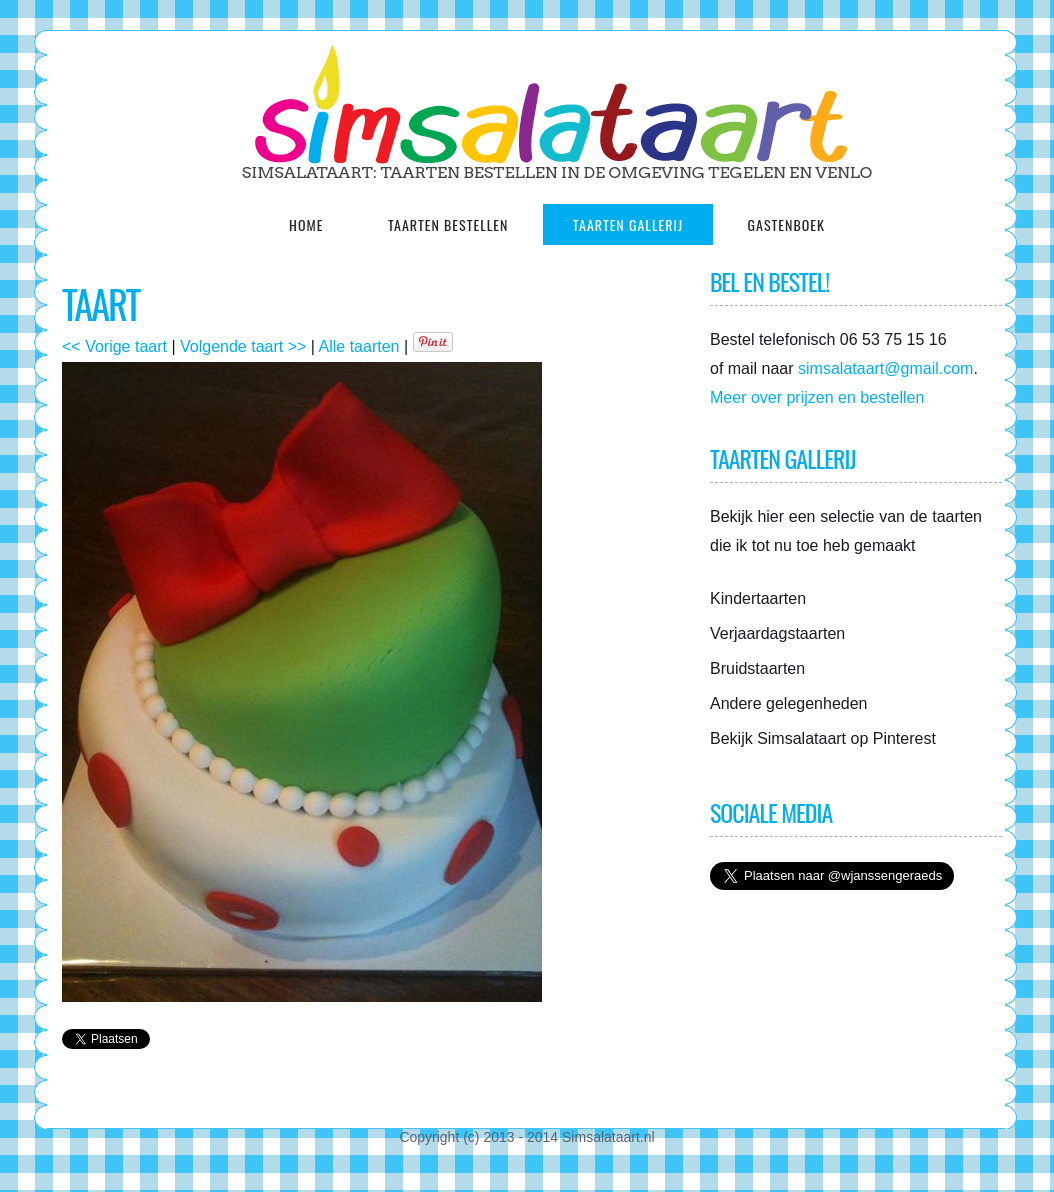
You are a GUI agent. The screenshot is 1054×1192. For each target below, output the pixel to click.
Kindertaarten (758, 598)
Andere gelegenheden (788, 703)
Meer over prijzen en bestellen (817, 397)
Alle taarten (359, 346)
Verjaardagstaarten (777, 633)
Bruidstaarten (757, 668)
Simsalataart (803, 738)
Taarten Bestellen (448, 224)
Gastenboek (786, 224)
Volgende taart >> (243, 346)
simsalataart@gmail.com (885, 368)
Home (306, 224)
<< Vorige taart (114, 346)
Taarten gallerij (628, 224)
